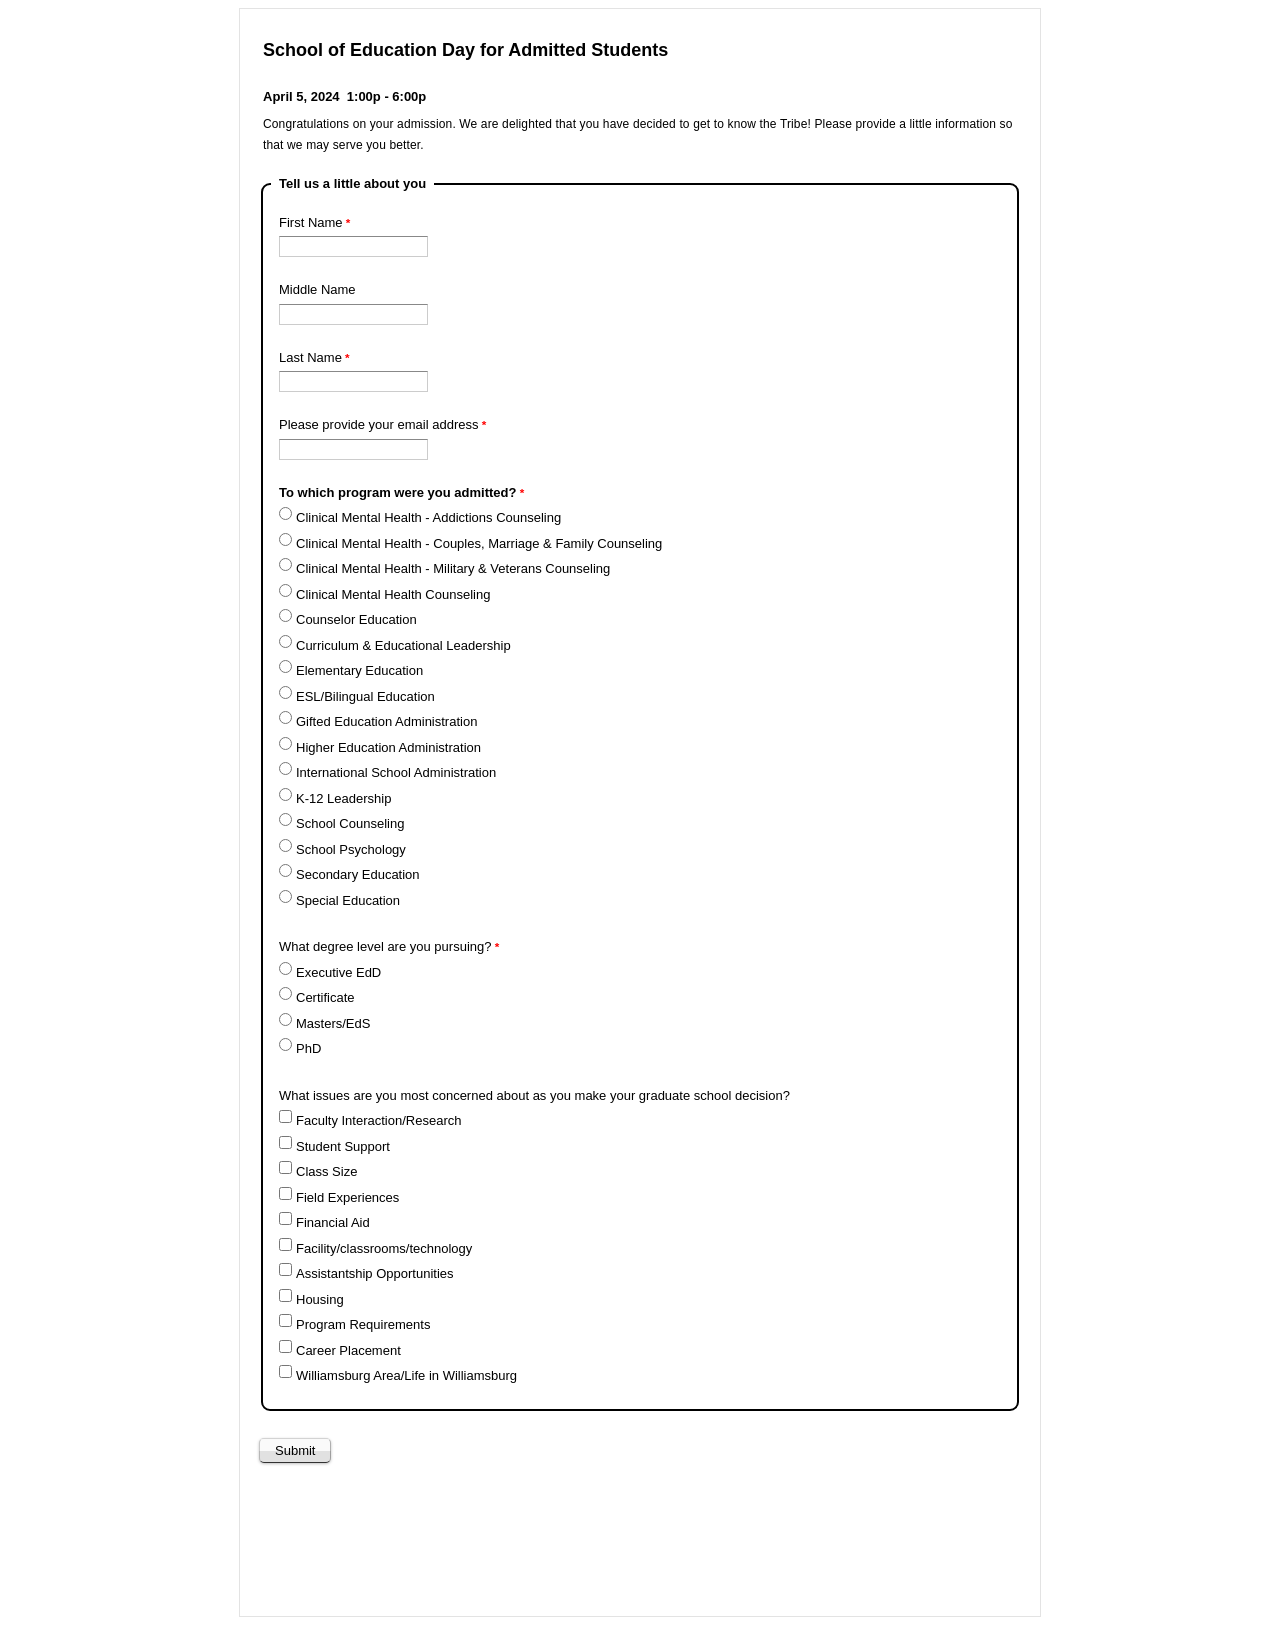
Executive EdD (338, 972)
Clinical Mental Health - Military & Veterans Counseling (453, 568)
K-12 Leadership (343, 798)
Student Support (343, 1146)
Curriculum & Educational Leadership (403, 645)
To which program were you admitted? (397, 492)
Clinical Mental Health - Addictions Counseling (428, 517)
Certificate (325, 997)
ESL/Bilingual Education (365, 696)
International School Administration (396, 772)
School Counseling (350, 823)
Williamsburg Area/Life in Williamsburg (406, 1375)
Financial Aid (333, 1222)
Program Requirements (363, 1324)
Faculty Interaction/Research (378, 1120)
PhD (308, 1048)
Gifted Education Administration (386, 721)
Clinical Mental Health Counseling (393, 594)
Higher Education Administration (388, 747)
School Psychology (351, 849)
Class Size (326, 1171)
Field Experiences (347, 1197)
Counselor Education (356, 619)
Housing (320, 1299)
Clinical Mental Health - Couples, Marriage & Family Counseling (479, 543)
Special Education (348, 900)
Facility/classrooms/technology (384, 1248)
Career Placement (348, 1350)
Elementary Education (359, 670)
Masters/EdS (333, 1023)
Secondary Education (358, 874)
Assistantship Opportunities (375, 1273)
